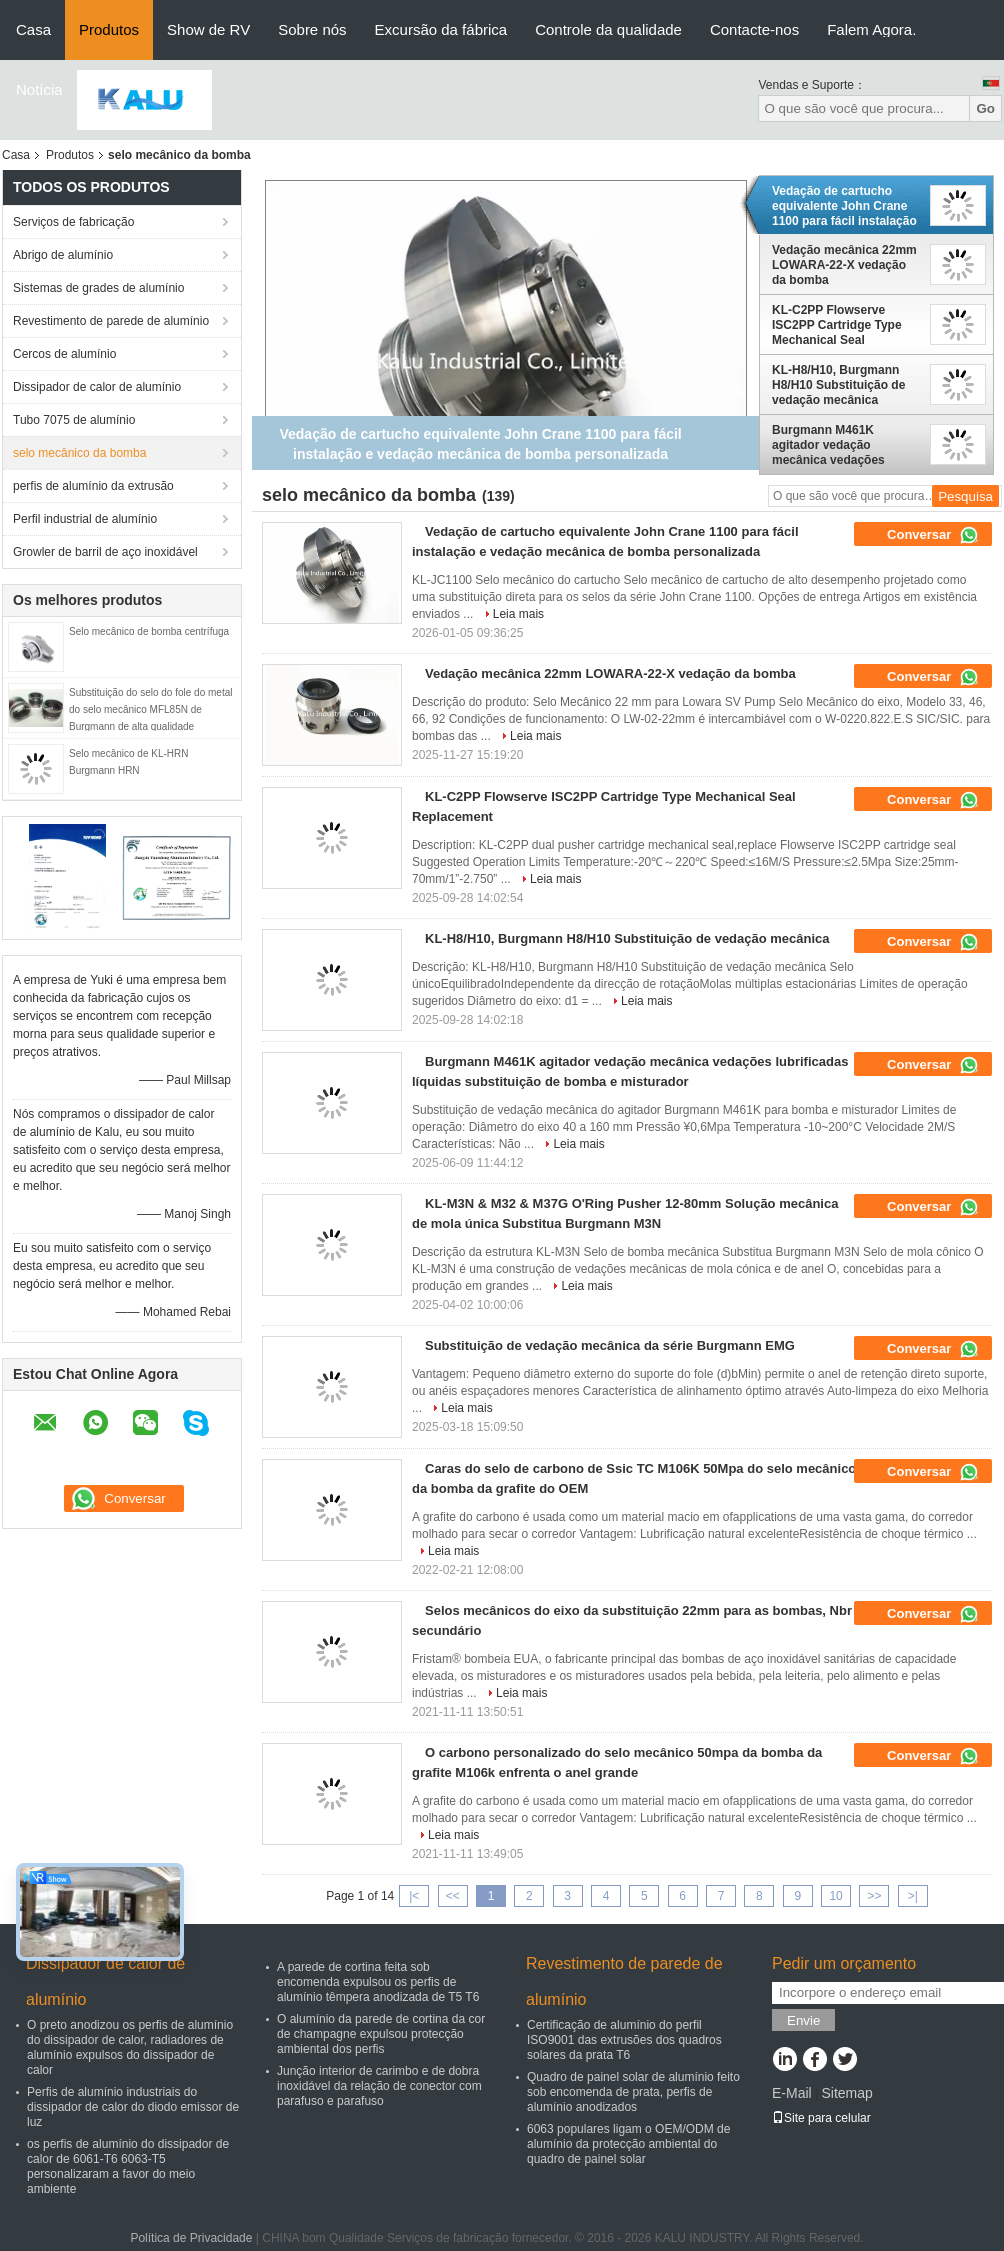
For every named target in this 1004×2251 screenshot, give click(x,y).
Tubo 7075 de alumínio (74, 420)
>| (913, 1896)
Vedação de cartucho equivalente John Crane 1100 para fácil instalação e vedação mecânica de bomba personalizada (844, 206)
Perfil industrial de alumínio (85, 519)
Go (985, 108)
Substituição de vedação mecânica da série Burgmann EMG (610, 1345)
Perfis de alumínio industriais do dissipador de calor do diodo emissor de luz (133, 2107)
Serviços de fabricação (73, 222)
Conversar (933, 535)
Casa (33, 29)
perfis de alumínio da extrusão (93, 486)
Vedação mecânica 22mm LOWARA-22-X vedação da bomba (844, 265)
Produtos (109, 29)
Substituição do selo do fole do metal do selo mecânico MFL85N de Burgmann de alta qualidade (150, 709)
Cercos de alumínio (64, 354)
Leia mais (518, 614)
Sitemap (846, 2093)
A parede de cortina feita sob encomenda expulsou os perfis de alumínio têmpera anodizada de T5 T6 (378, 1982)
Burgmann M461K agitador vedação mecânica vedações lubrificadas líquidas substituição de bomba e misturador (842, 445)
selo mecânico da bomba (79, 453)
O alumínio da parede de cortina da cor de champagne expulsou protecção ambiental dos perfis (381, 2034)
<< (453, 1896)
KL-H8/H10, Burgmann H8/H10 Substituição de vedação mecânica (838, 385)
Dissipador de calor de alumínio (97, 387)
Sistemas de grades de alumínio (98, 288)
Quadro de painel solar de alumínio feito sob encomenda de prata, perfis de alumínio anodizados (633, 2092)
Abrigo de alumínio (63, 255)
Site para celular (821, 2118)
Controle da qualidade (608, 29)
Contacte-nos (754, 29)
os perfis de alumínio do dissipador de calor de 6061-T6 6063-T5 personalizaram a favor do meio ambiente (128, 2166)
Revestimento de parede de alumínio (111, 321)
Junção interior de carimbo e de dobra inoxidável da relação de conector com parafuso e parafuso (379, 2086)
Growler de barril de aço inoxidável (105, 552)
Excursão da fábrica (441, 29)
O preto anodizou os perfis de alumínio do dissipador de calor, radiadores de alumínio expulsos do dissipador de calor (130, 2047)
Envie (803, 2020)
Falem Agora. (871, 29)
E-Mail (792, 2093)
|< (414, 1896)
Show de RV (208, 29)
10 (835, 1896)
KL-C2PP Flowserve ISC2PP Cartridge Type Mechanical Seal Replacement (837, 325)
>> (874, 1896)
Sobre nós (312, 29)
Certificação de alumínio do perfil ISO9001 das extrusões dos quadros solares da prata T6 (624, 2040)
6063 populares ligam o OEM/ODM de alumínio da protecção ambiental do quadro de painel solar (628, 2144)
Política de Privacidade (191, 2238)
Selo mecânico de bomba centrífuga (149, 631)
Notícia (39, 89)
